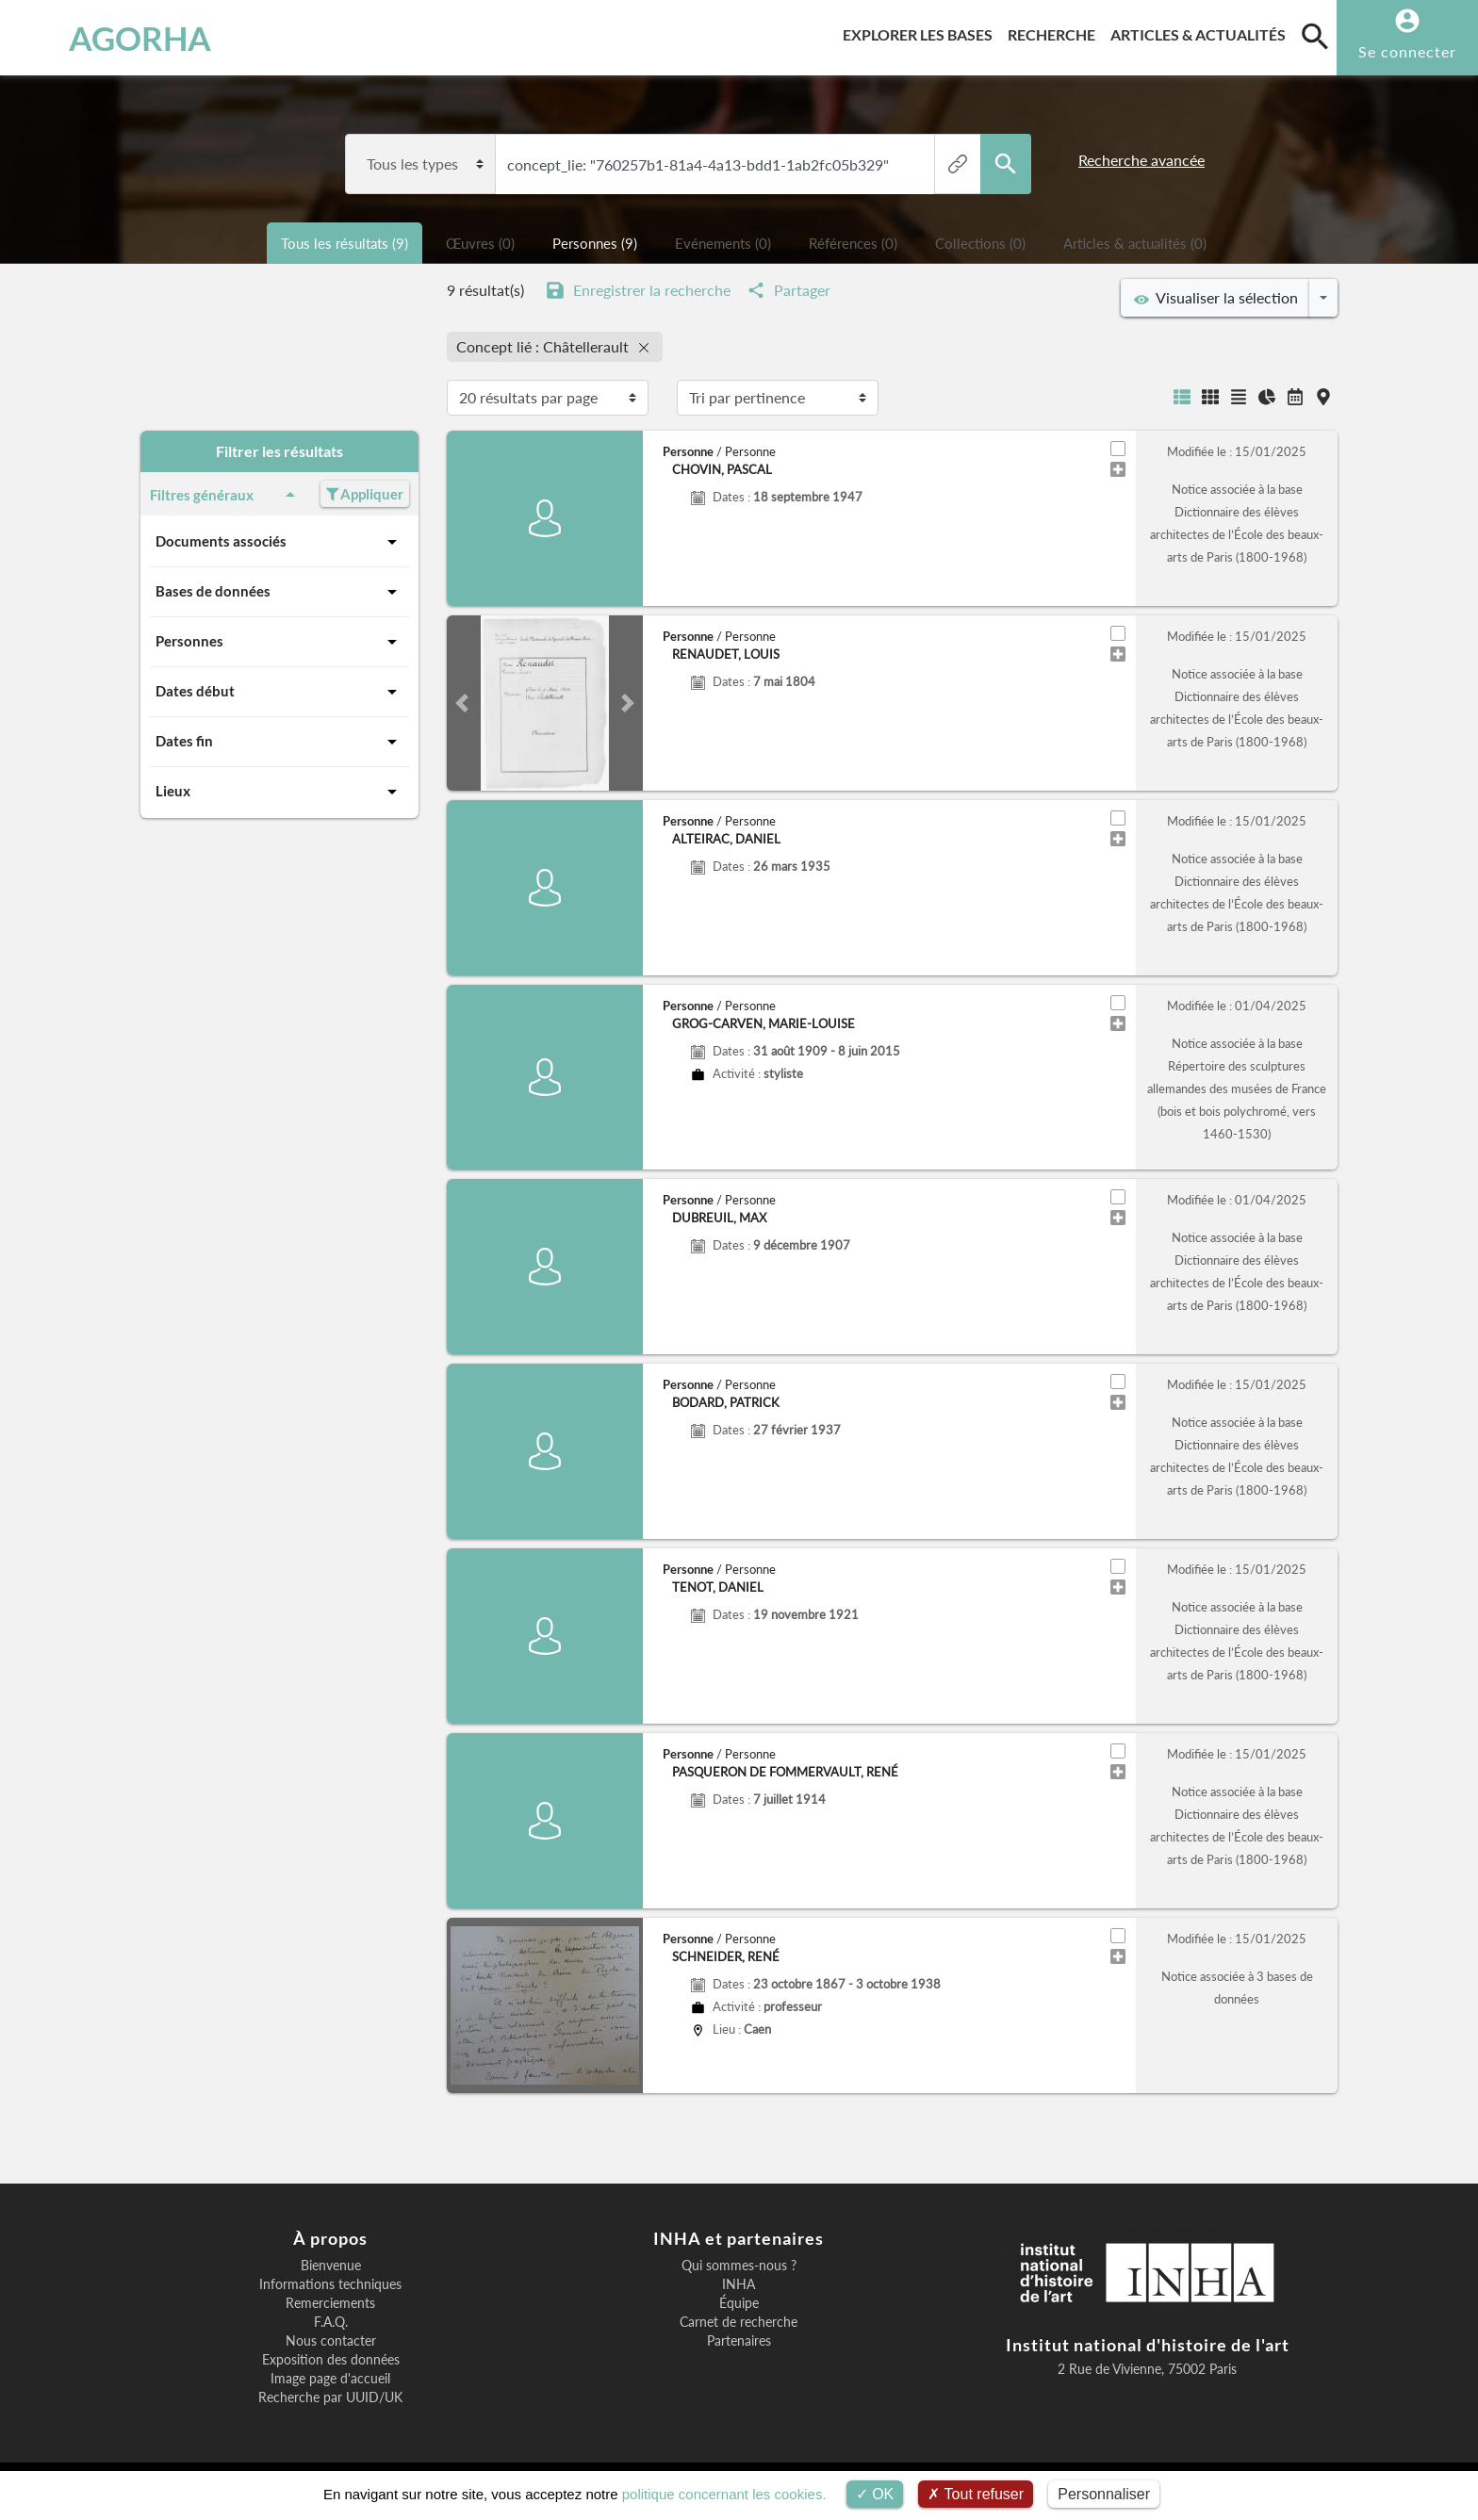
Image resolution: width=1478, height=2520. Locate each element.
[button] (461, 703)
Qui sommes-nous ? (739, 2265)
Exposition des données (331, 2360)
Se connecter (1407, 51)
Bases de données (279, 592)
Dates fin (279, 741)
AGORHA (115, 38)
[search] (1315, 35)
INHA (738, 2284)
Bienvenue (331, 2265)
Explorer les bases (921, 31)
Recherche (1055, 31)
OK (875, 2494)
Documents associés (279, 542)
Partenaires (739, 2341)
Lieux (279, 791)
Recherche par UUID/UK (330, 2397)
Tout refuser (976, 2494)
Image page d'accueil (330, 2378)
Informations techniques (330, 2284)
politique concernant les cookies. (724, 2494)
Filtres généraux (226, 494)
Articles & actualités (1201, 31)
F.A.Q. (331, 2322)
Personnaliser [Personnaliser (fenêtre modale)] (1104, 2494)
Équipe (739, 2303)
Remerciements (330, 2303)
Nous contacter (331, 2341)
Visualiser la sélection (1216, 297)
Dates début (279, 691)
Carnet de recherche (738, 2322)
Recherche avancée (1141, 160)
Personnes (279, 641)
